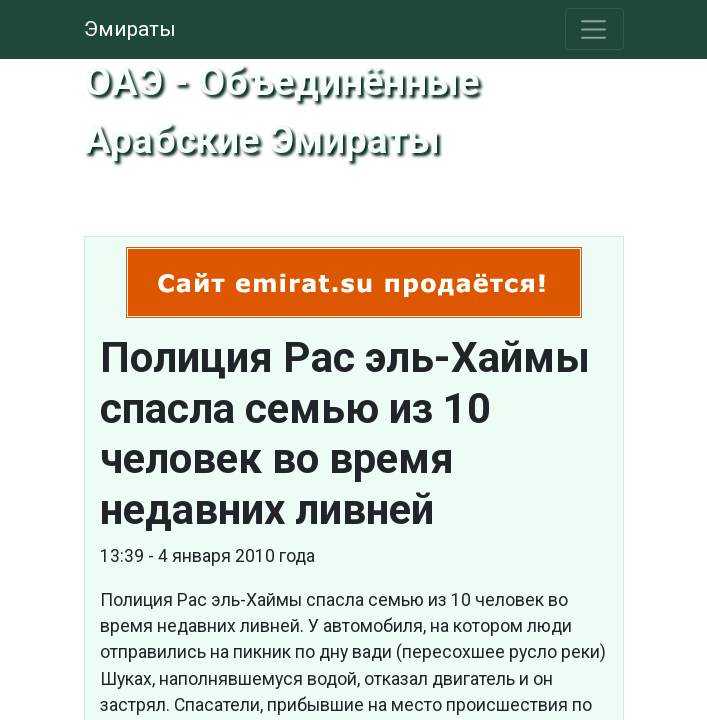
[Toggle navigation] (594, 29)
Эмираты (130, 29)
